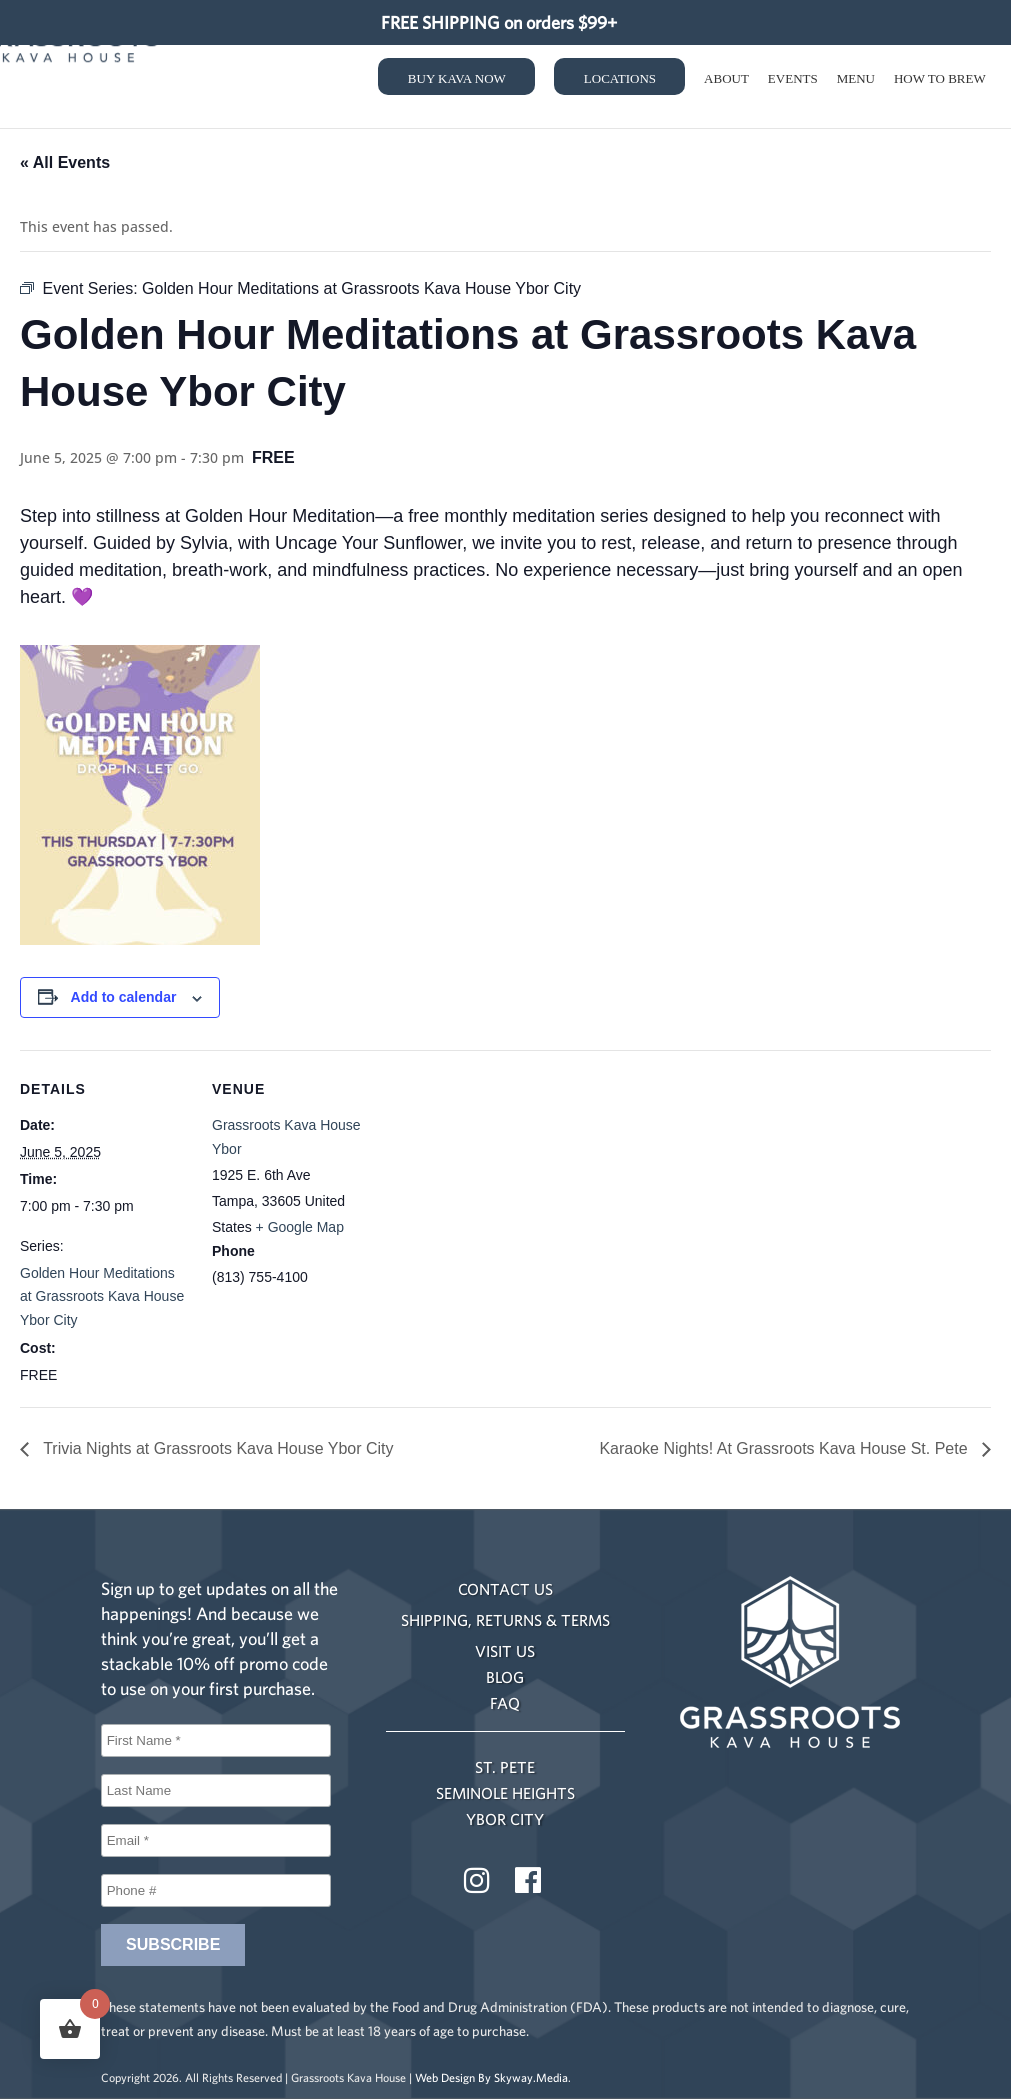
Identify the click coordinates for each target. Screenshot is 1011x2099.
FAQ (505, 1703)
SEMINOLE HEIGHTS (505, 1793)
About (726, 83)
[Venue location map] (509, 1188)
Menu (856, 83)
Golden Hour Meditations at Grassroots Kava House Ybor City (102, 1297)
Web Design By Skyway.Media (491, 2077)
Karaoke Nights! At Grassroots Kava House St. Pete (785, 1448)
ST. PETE (505, 1767)
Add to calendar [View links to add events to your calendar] (124, 997)
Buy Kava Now (457, 83)
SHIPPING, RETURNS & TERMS (505, 1620)
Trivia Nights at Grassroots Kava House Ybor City (216, 1448)
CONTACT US (505, 1589)
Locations (620, 83)
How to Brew (940, 83)
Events (793, 83)
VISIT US (505, 1651)
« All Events (65, 162)
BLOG (505, 1677)
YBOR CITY (505, 1819)
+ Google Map (300, 1227)
